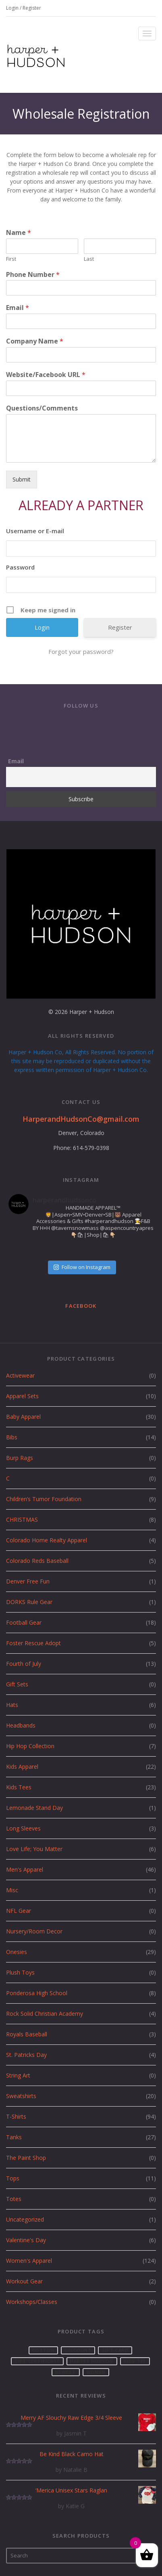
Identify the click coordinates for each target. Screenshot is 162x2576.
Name (18, 232)
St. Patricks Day (26, 2055)
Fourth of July (23, 1663)
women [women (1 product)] (96, 2372)
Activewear (20, 1375)
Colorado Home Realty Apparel (46, 1540)
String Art (18, 2075)
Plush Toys (20, 1972)
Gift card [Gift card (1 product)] (115, 2350)
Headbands (20, 1725)
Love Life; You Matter (34, 1849)
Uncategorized (25, 2219)
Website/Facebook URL (45, 375)
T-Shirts (16, 2116)
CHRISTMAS (22, 1519)
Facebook (80, 1305)
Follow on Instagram (82, 1267)
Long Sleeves (23, 1828)
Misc (12, 1890)
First (11, 259)
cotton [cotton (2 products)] (43, 2350)
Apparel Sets (22, 1396)
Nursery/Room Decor (34, 1931)
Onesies (16, 1952)
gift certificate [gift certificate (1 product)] (37, 2361)
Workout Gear (24, 2281)
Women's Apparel (29, 2260)
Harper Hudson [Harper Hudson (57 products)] (91, 2361)
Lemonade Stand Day (34, 1808)
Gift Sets (17, 1684)
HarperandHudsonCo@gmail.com (81, 1119)
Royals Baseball (26, 2034)
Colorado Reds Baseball (37, 1560)
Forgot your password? (81, 651)
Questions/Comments (42, 408)
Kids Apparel (22, 1766)
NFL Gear (18, 1910)
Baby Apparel (23, 1416)
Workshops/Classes (31, 2302)
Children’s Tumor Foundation (43, 1499)
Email (17, 308)
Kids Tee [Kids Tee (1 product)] (135, 2361)
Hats (12, 1705)
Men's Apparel (24, 1869)
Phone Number (33, 274)
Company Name (34, 341)
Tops (12, 2178)
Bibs (11, 1437)
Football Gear (24, 1622)
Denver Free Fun (28, 1581)
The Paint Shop (26, 2157)
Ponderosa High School (36, 1993)
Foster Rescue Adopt (33, 1643)
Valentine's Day (26, 2240)
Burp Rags (19, 1458)
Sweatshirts (21, 2096)
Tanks (14, 2137)
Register (120, 627)
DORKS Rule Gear (29, 1602)
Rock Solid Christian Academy (44, 2013)
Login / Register (23, 7)
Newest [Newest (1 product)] (65, 2372)
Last (89, 259)
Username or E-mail (35, 531)
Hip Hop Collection (30, 1746)
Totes (13, 2199)
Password (20, 567)
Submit (21, 479)
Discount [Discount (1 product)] (77, 2350)
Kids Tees (18, 1787)
